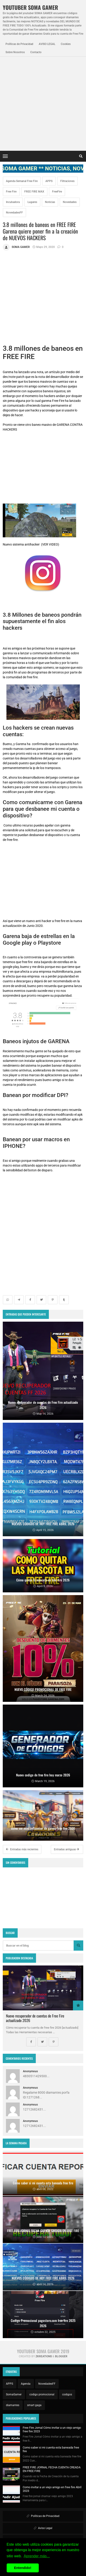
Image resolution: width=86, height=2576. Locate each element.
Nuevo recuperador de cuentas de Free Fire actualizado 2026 (35, 2018)
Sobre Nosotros (15, 52)
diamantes (12, 2405)
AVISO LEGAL (47, 44)
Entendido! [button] (22, 2568)
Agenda (26, 2383)
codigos (67, 2394)
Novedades (70, 202)
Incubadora (13, 202)
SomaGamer (14, 2394)
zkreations (44, 2356)
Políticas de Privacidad (19, 44)
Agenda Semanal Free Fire (22, 181)
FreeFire (57, 191)
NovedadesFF (14, 212)
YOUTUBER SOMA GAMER (30, 7)
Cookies (66, 44)
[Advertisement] (43, 105)
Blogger (61, 2356)
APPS (49, 181)
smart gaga (34, 2405)
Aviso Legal (43, 2528)
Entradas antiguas (66, 1849)
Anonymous (30, 2071)
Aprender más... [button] (37, 2556)
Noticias (50, 202)
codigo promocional (41, 2394)
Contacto (36, 52)
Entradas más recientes (22, 1849)
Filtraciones (67, 181)
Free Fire (11, 191)
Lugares (32, 202)
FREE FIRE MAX (34, 191)
